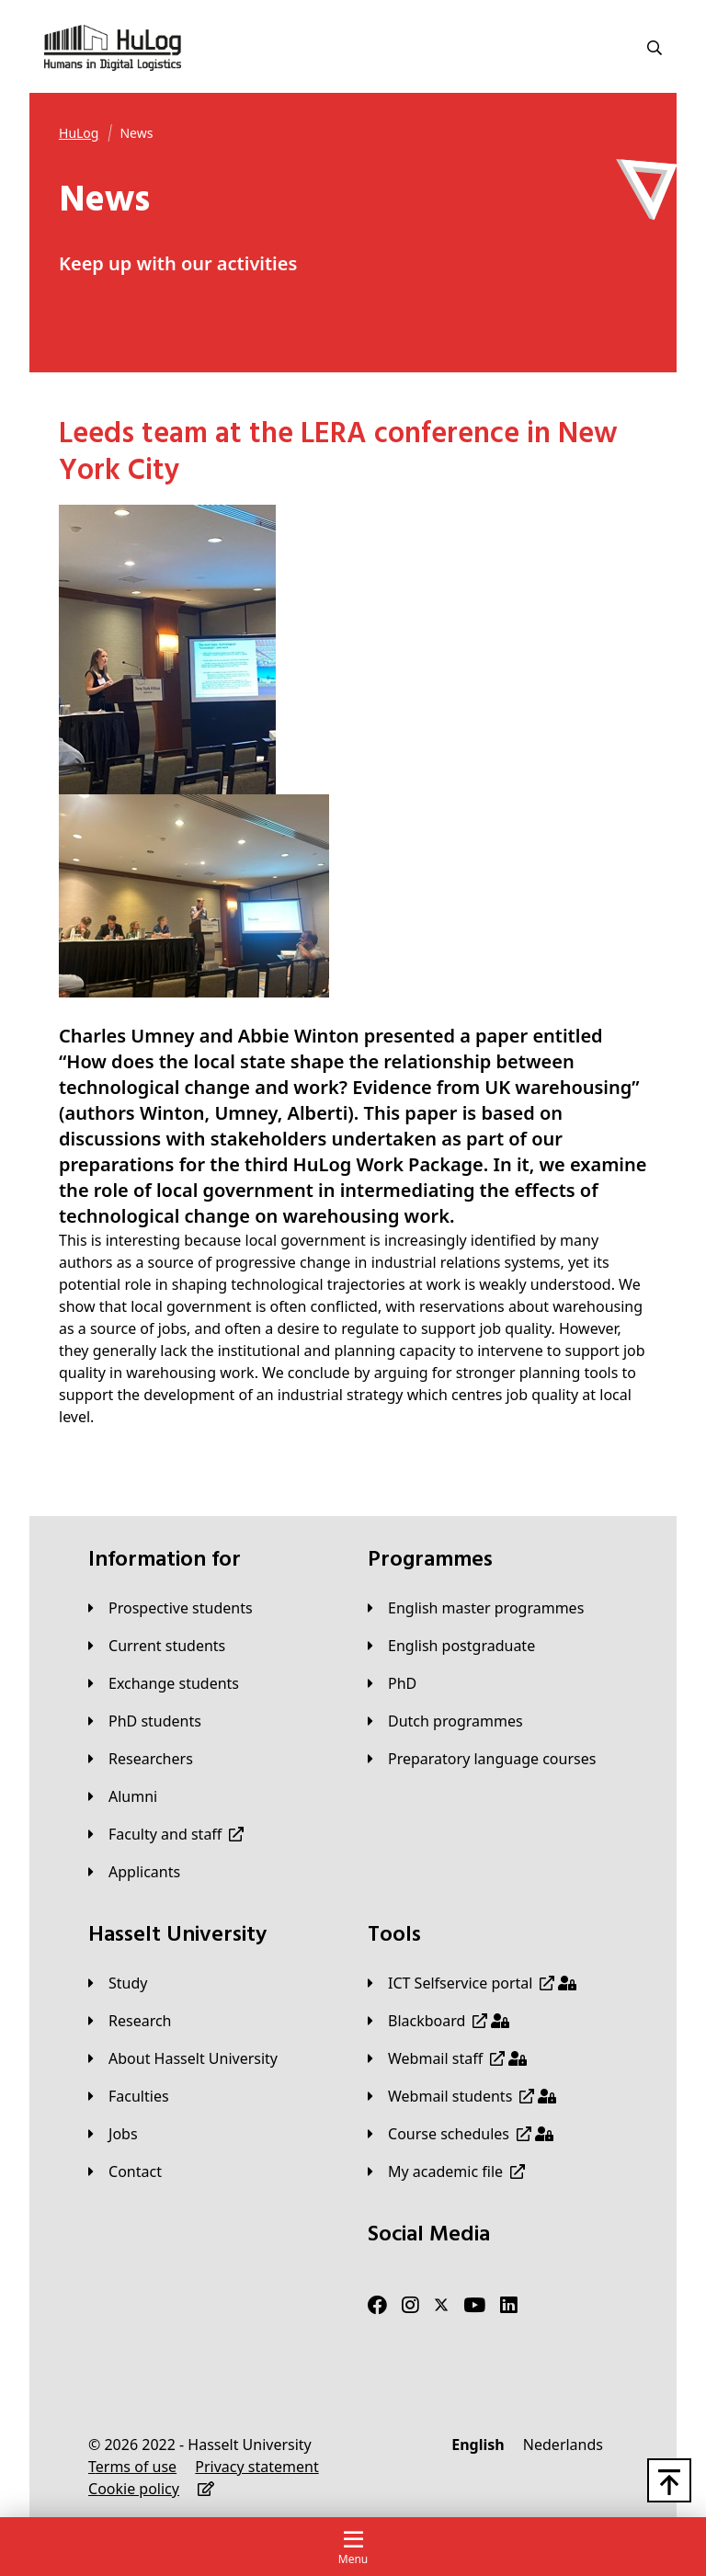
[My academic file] (446, 2171)
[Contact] (125, 2171)
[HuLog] (78, 133)
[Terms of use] (132, 2467)
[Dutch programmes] (445, 1721)
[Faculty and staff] (166, 1834)
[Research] (130, 2021)
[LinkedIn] (509, 2305)
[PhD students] (144, 1721)
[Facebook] (377, 2305)
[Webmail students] (462, 2096)
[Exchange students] (163, 1683)
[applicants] (134, 1872)
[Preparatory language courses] (482, 1759)
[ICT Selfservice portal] (472, 1983)
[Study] (117, 1983)
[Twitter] (441, 2305)
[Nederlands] (563, 2445)
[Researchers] (140, 1759)
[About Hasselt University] (183, 2058)
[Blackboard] (438, 2021)
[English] (477, 2445)
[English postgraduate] (451, 1646)
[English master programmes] (476, 1608)
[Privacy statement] (256, 2467)
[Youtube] (474, 2305)
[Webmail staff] (447, 2058)
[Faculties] (128, 2096)
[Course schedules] (460, 2134)
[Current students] (156, 1646)
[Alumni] (122, 1796)
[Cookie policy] (133, 2489)
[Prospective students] (170, 1608)
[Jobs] (113, 2134)
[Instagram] (410, 2305)
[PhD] (392, 1683)
